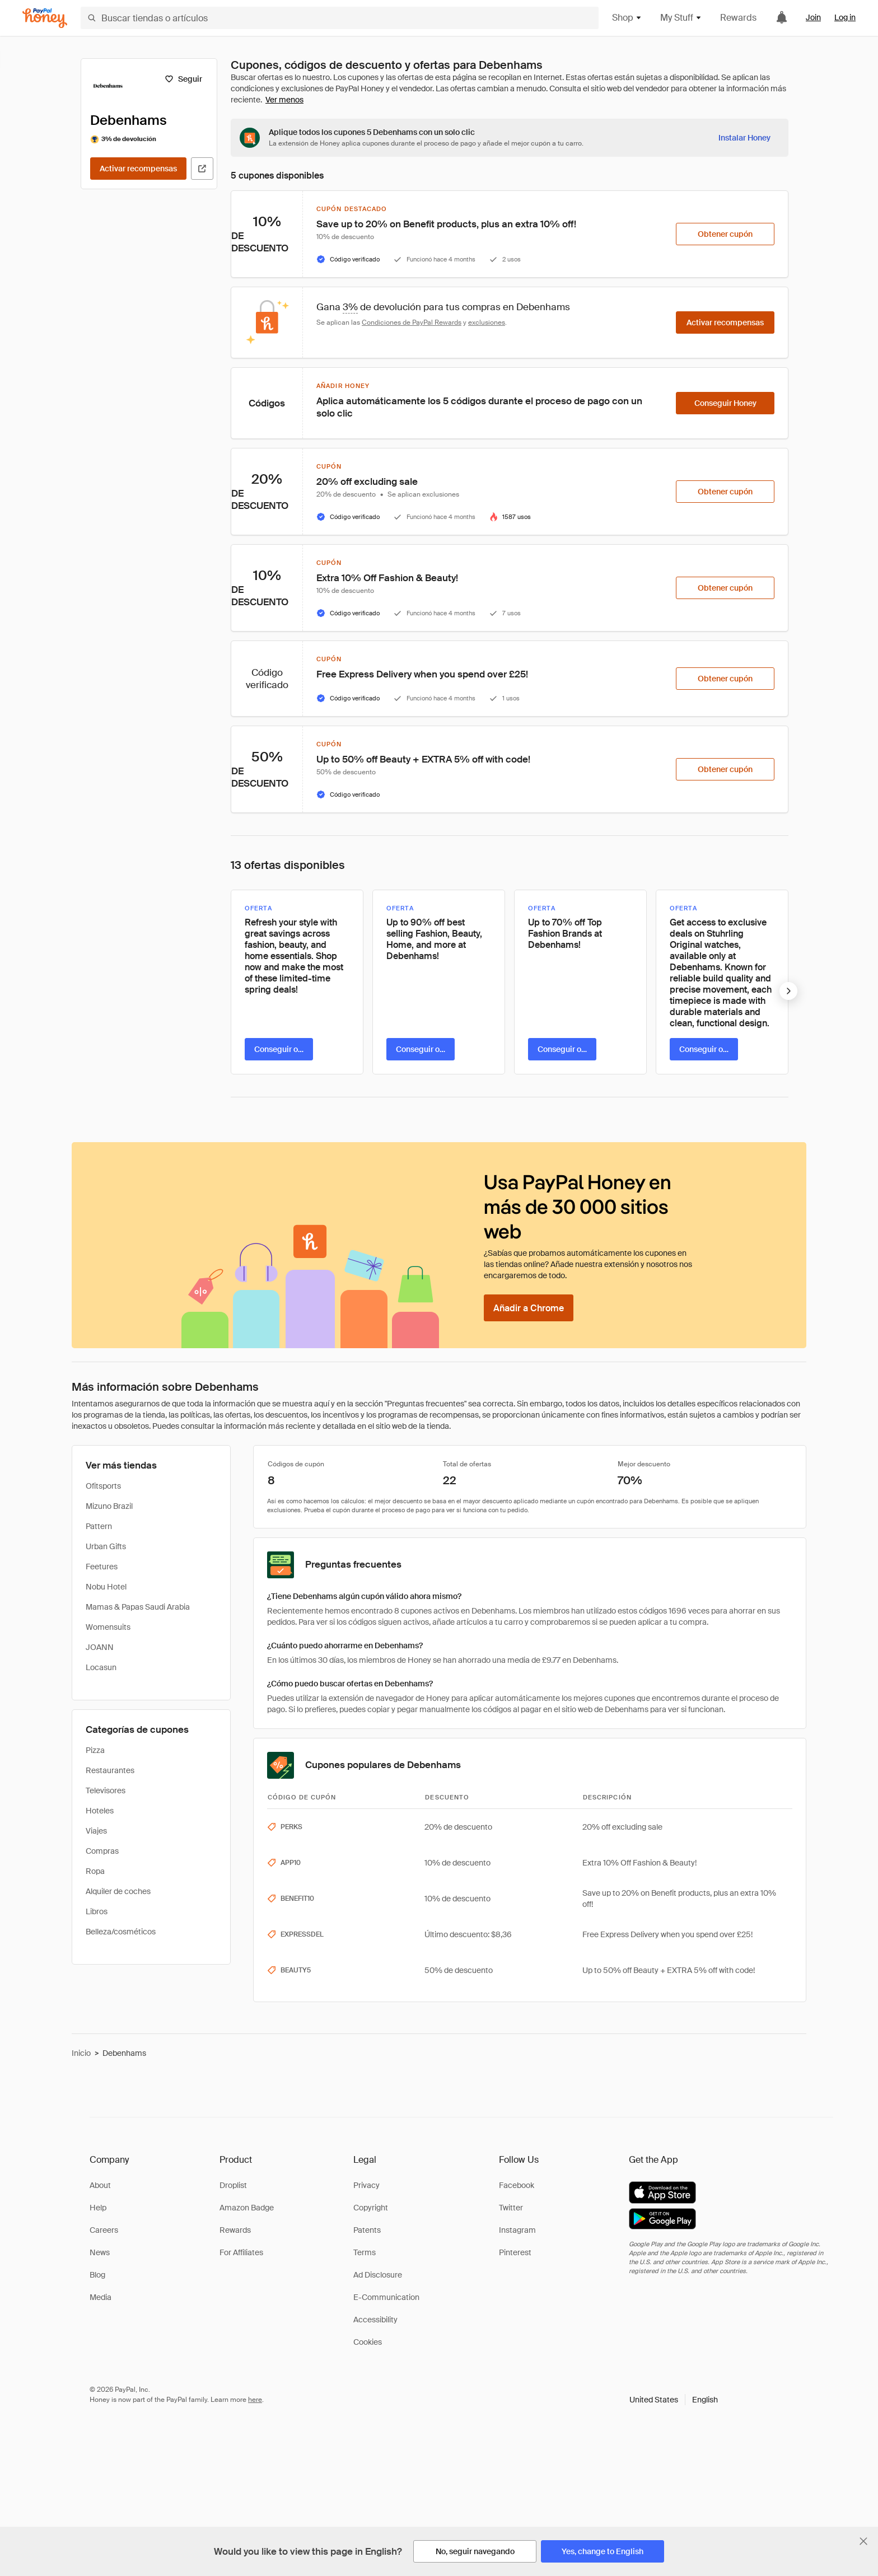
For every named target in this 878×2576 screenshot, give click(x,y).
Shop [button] (627, 18)
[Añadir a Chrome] (528, 1307)
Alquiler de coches (118, 1891)
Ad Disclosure (377, 2275)
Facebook (516, 2185)
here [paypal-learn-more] (255, 2399)
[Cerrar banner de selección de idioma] (863, 2541)
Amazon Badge (247, 2208)
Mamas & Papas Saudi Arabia (138, 1607)
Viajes (96, 1831)
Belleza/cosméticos (121, 1932)
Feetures (102, 1567)
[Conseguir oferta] (279, 1049)
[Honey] (44, 18)
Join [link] (813, 17)
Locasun (101, 1667)
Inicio (81, 2053)
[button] (673, 2399)
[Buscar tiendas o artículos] (340, 18)
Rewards (738, 18)
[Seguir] (183, 79)
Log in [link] (845, 17)
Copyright (370, 2208)
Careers (104, 2230)
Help (98, 2208)
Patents (367, 2230)
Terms (364, 2252)
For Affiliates (241, 2252)
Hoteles (100, 1811)
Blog (97, 2275)
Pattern (99, 1526)
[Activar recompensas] (138, 168)
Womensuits (108, 1627)
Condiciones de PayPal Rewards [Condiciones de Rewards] (411, 322)
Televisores (105, 1790)
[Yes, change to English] (602, 2551)
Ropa (95, 1871)
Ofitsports (103, 1486)
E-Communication (386, 2297)
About (100, 2185)
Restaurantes (110, 1770)
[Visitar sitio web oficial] (202, 168)
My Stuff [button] (681, 18)
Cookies (367, 2342)
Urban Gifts (106, 1546)
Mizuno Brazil (109, 1506)
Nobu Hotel (106, 1587)
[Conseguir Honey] (725, 403)
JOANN (100, 1647)
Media (100, 2297)
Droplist (233, 2185)
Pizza (95, 1750)
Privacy (366, 2185)
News (100, 2252)
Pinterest (515, 2252)
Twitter (511, 2208)
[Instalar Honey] (744, 137)
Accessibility (375, 2320)
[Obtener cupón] (725, 234)
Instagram (517, 2230)
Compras (102, 1851)
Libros (97, 1911)
